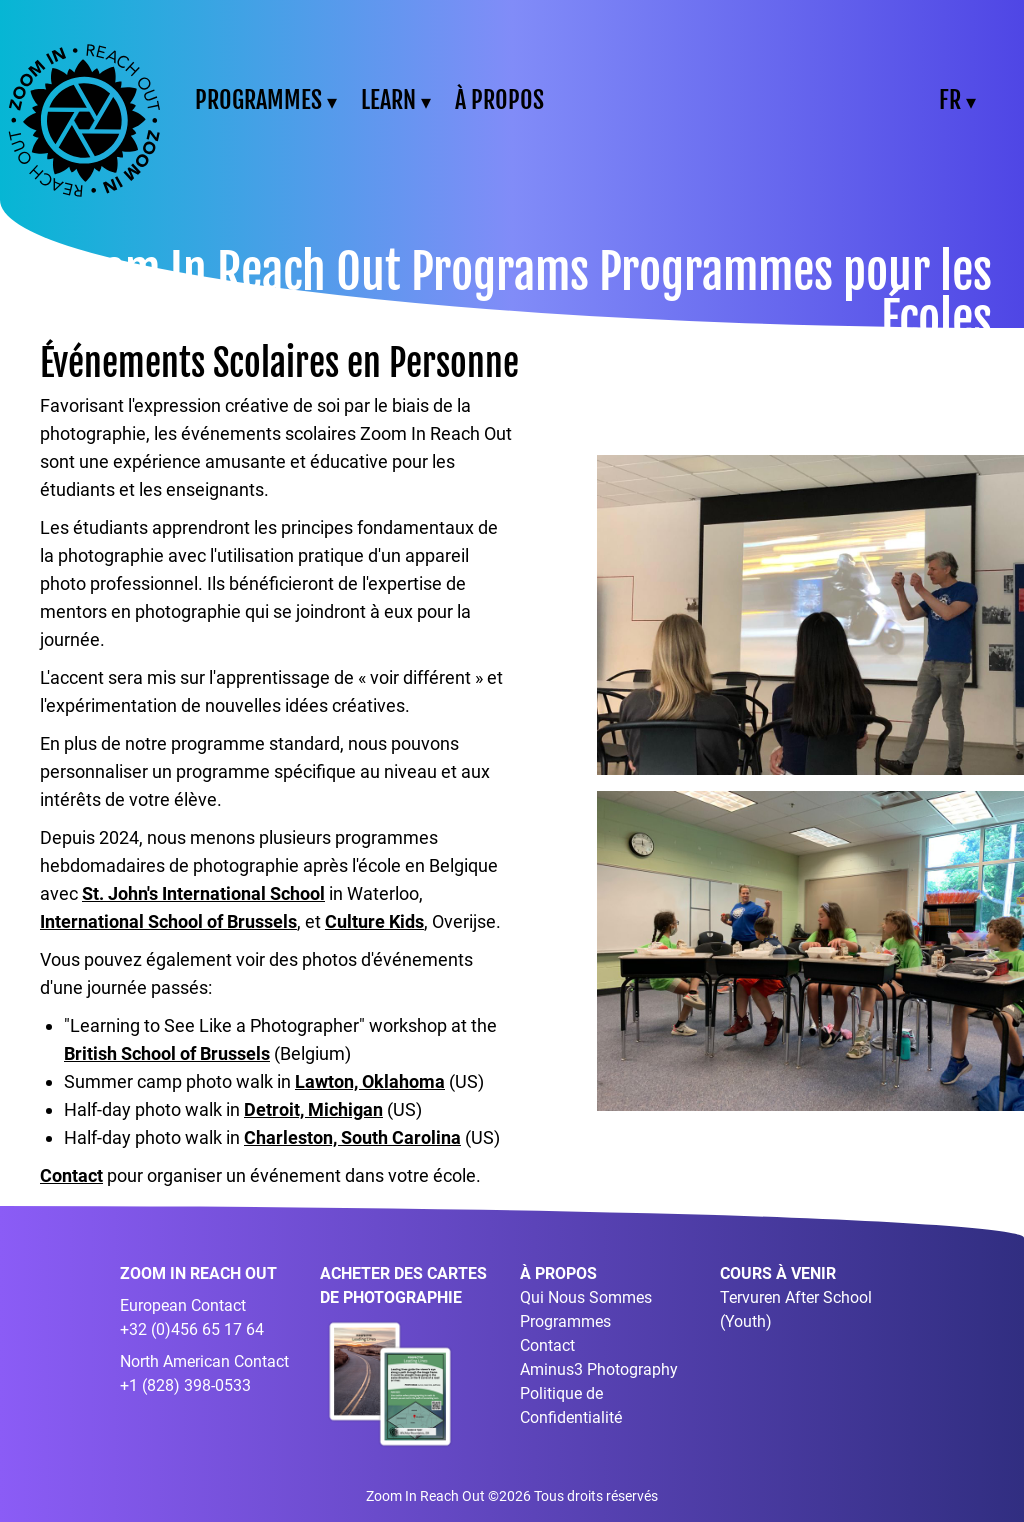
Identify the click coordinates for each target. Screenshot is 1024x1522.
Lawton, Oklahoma (370, 1081)
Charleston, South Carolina (352, 1137)
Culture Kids (374, 921)
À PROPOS (499, 100)
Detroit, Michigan (313, 1109)
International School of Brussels (168, 921)
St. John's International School (203, 893)
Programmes (565, 1321)
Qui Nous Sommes (586, 1297)
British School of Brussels (167, 1053)
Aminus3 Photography (599, 1369)
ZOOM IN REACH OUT (198, 1273)
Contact (71, 1175)
